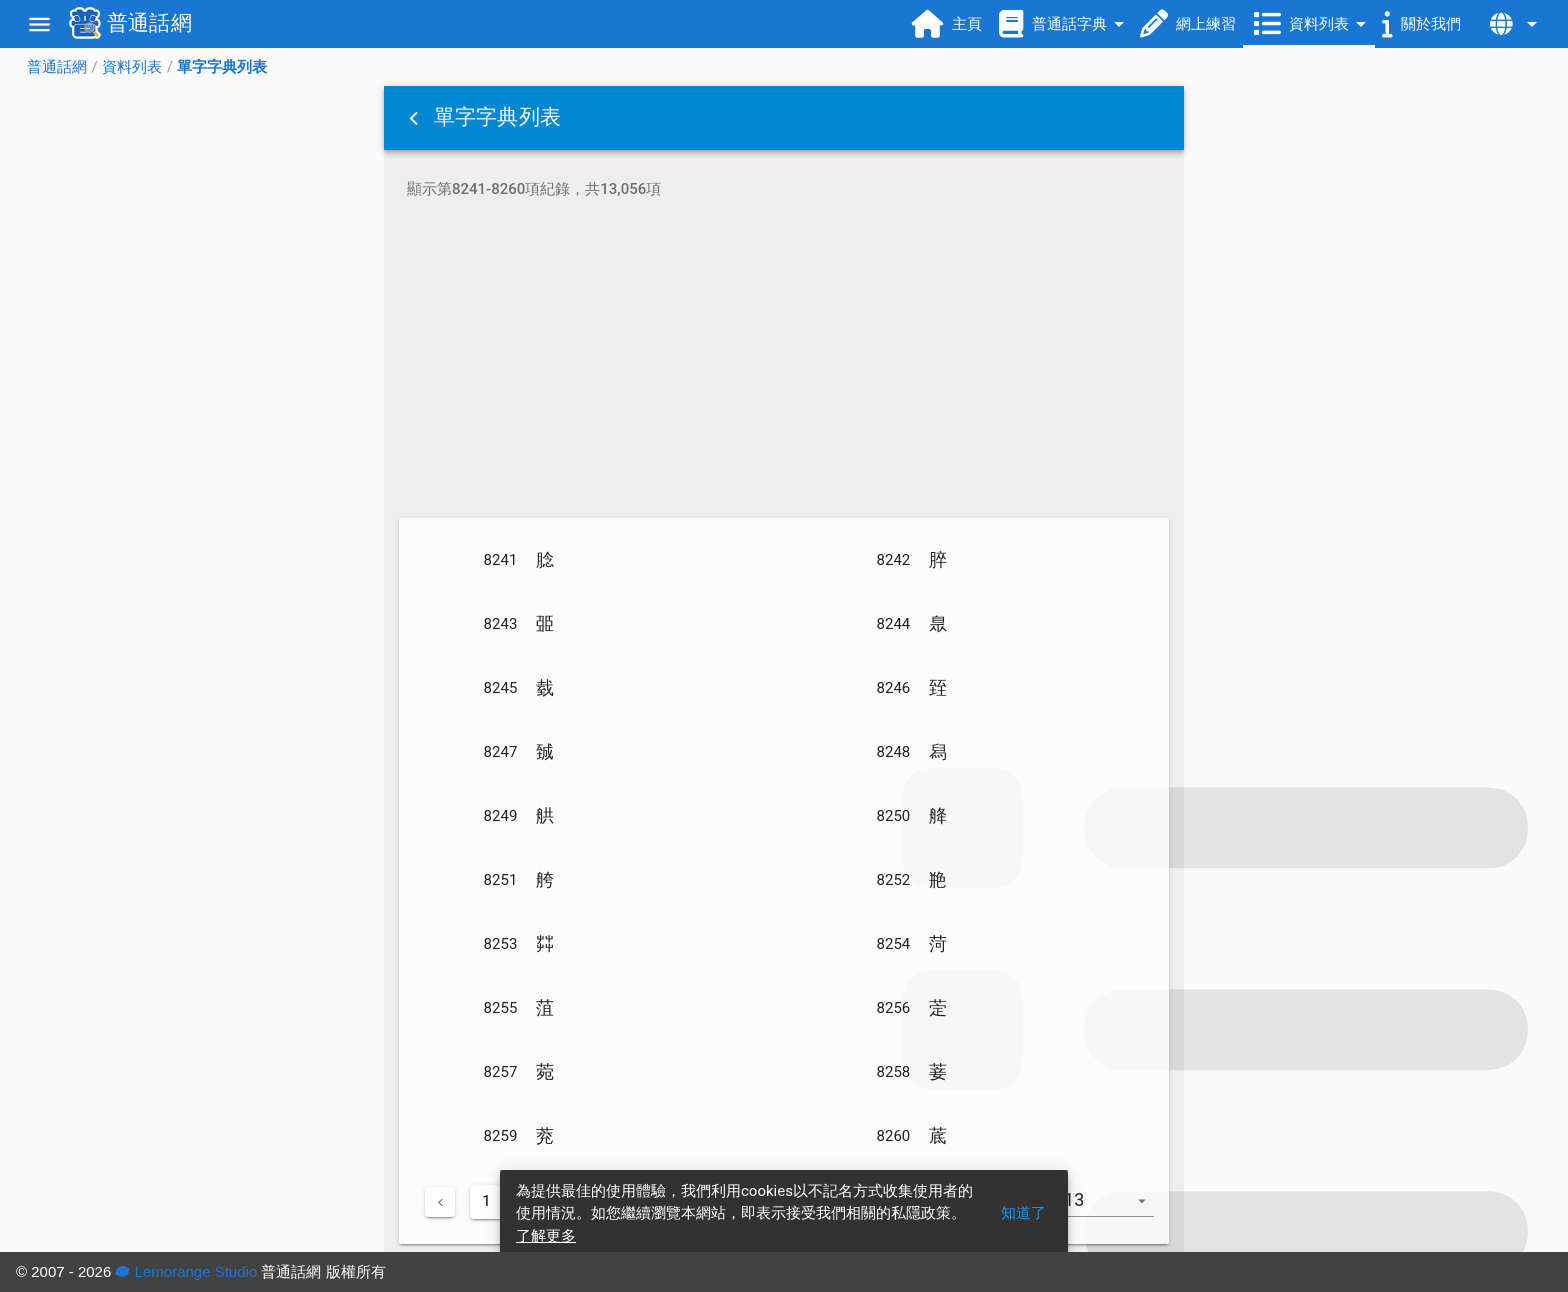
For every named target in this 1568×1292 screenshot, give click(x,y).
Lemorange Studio (186, 1271)
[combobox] (1111, 1210)
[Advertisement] (784, 362)
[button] (416, 118)
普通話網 (57, 67)
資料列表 (132, 67)
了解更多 (546, 1236)
